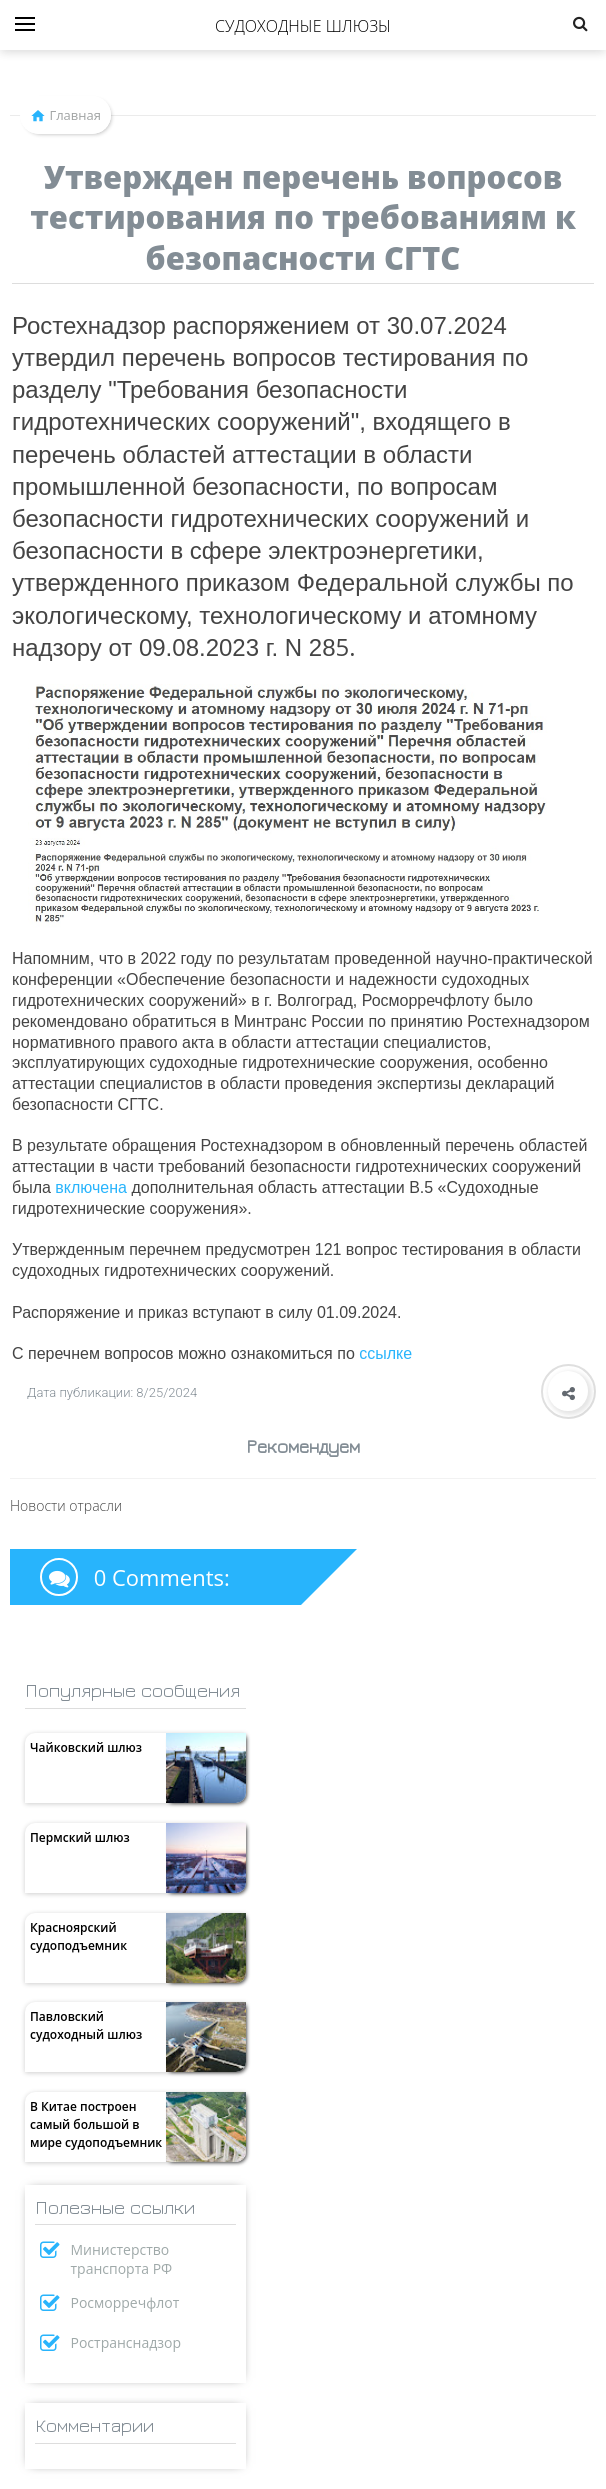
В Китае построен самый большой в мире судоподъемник (96, 2124)
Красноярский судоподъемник (78, 1936)
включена (91, 1187)
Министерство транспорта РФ (122, 2259)
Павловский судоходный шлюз (86, 2025)
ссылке (385, 1353)
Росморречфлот (125, 2302)
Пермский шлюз (80, 1837)
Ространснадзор (126, 2342)
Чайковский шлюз (86, 1747)
